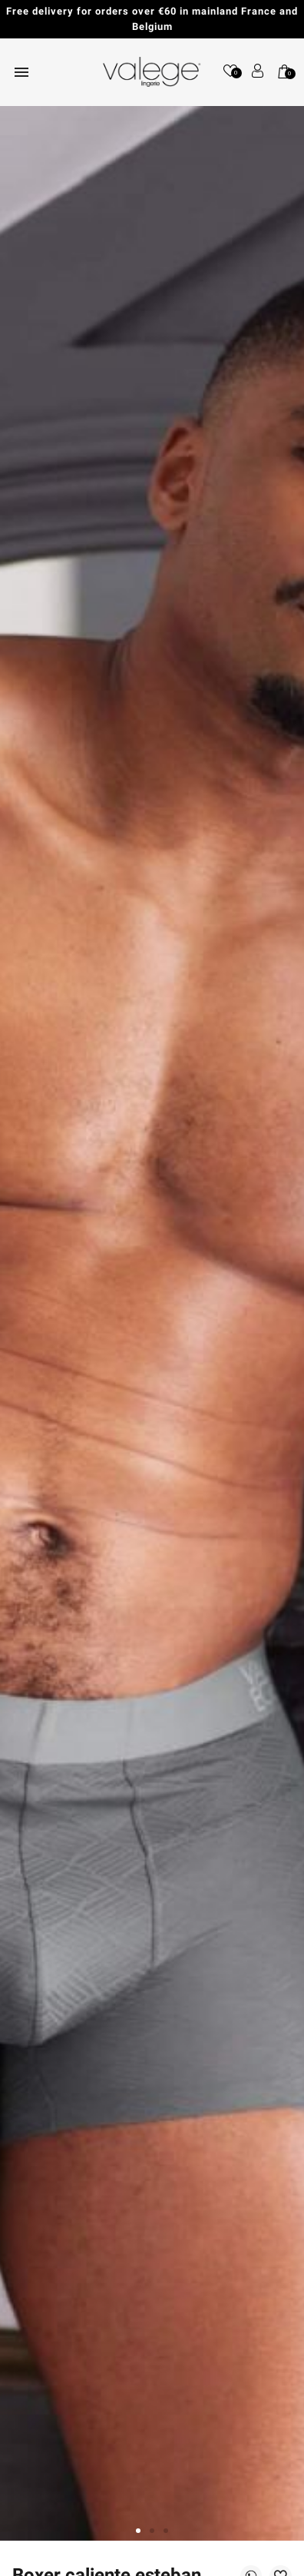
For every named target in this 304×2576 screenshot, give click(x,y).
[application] (265, 2537)
